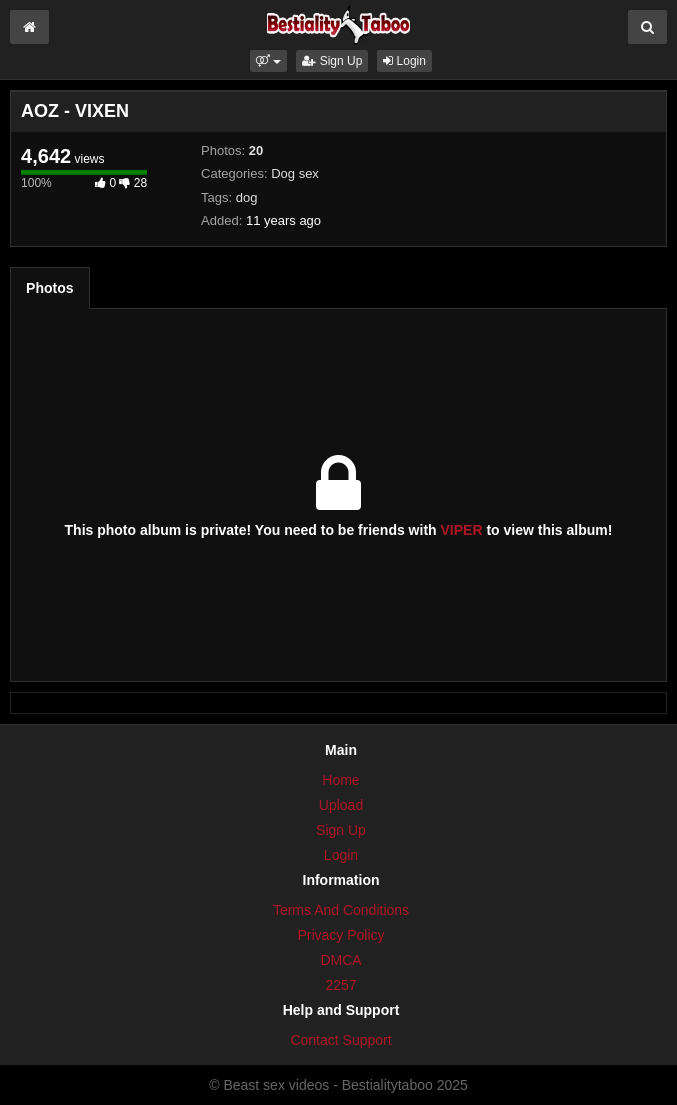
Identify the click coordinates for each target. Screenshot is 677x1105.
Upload (341, 805)
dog (247, 197)
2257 (340, 985)
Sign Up (332, 61)
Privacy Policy (340, 935)
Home (340, 780)
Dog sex (295, 173)
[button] (268, 61)
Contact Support (340, 1040)
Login (404, 61)
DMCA (340, 960)
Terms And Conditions (341, 910)
